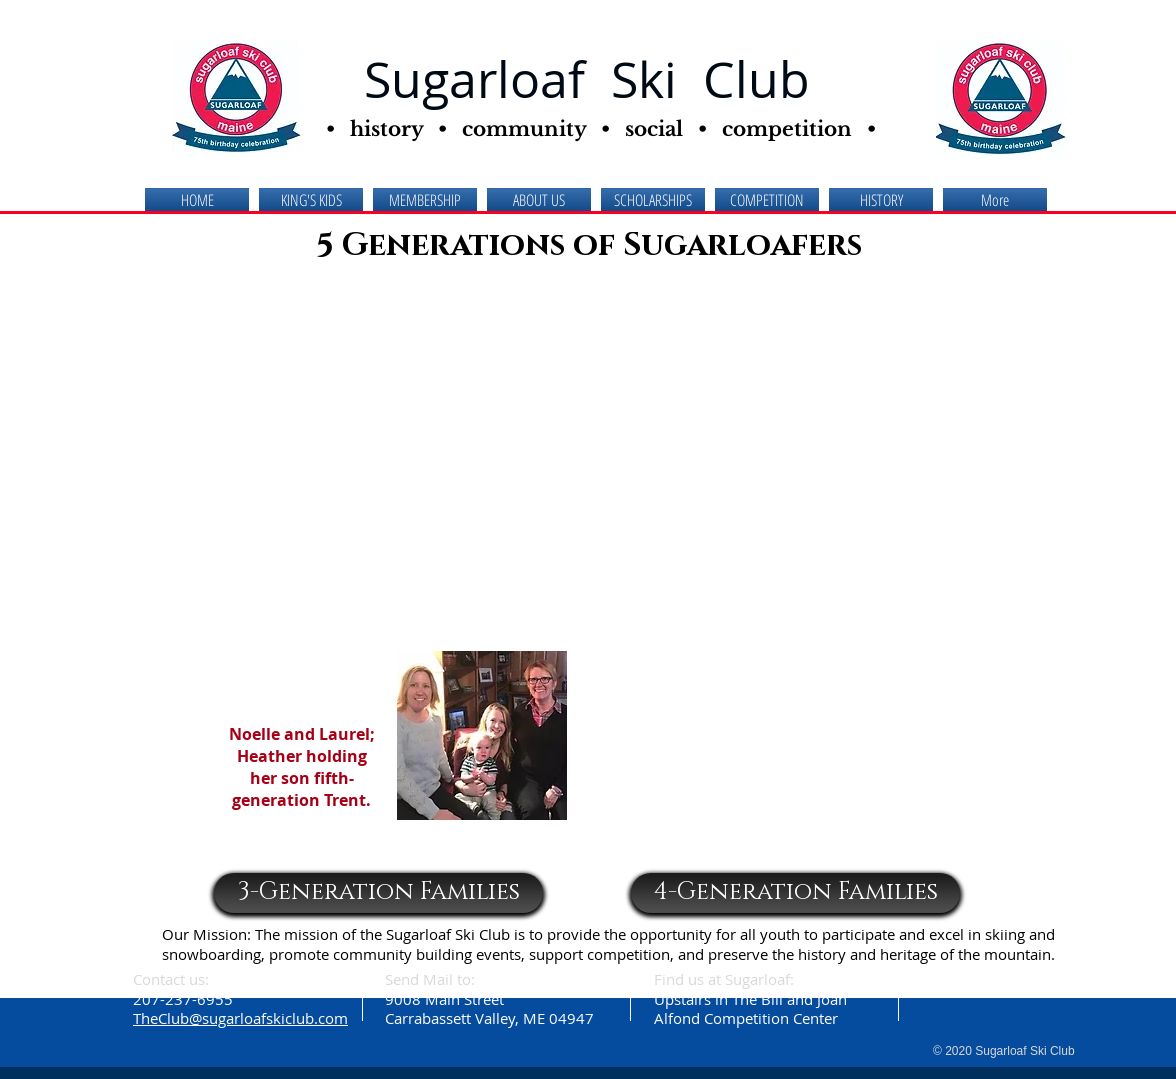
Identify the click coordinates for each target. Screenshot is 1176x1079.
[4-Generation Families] (795, 893)
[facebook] (959, 982)
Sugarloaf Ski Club (587, 79)
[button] (539, 200)
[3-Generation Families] (378, 893)
